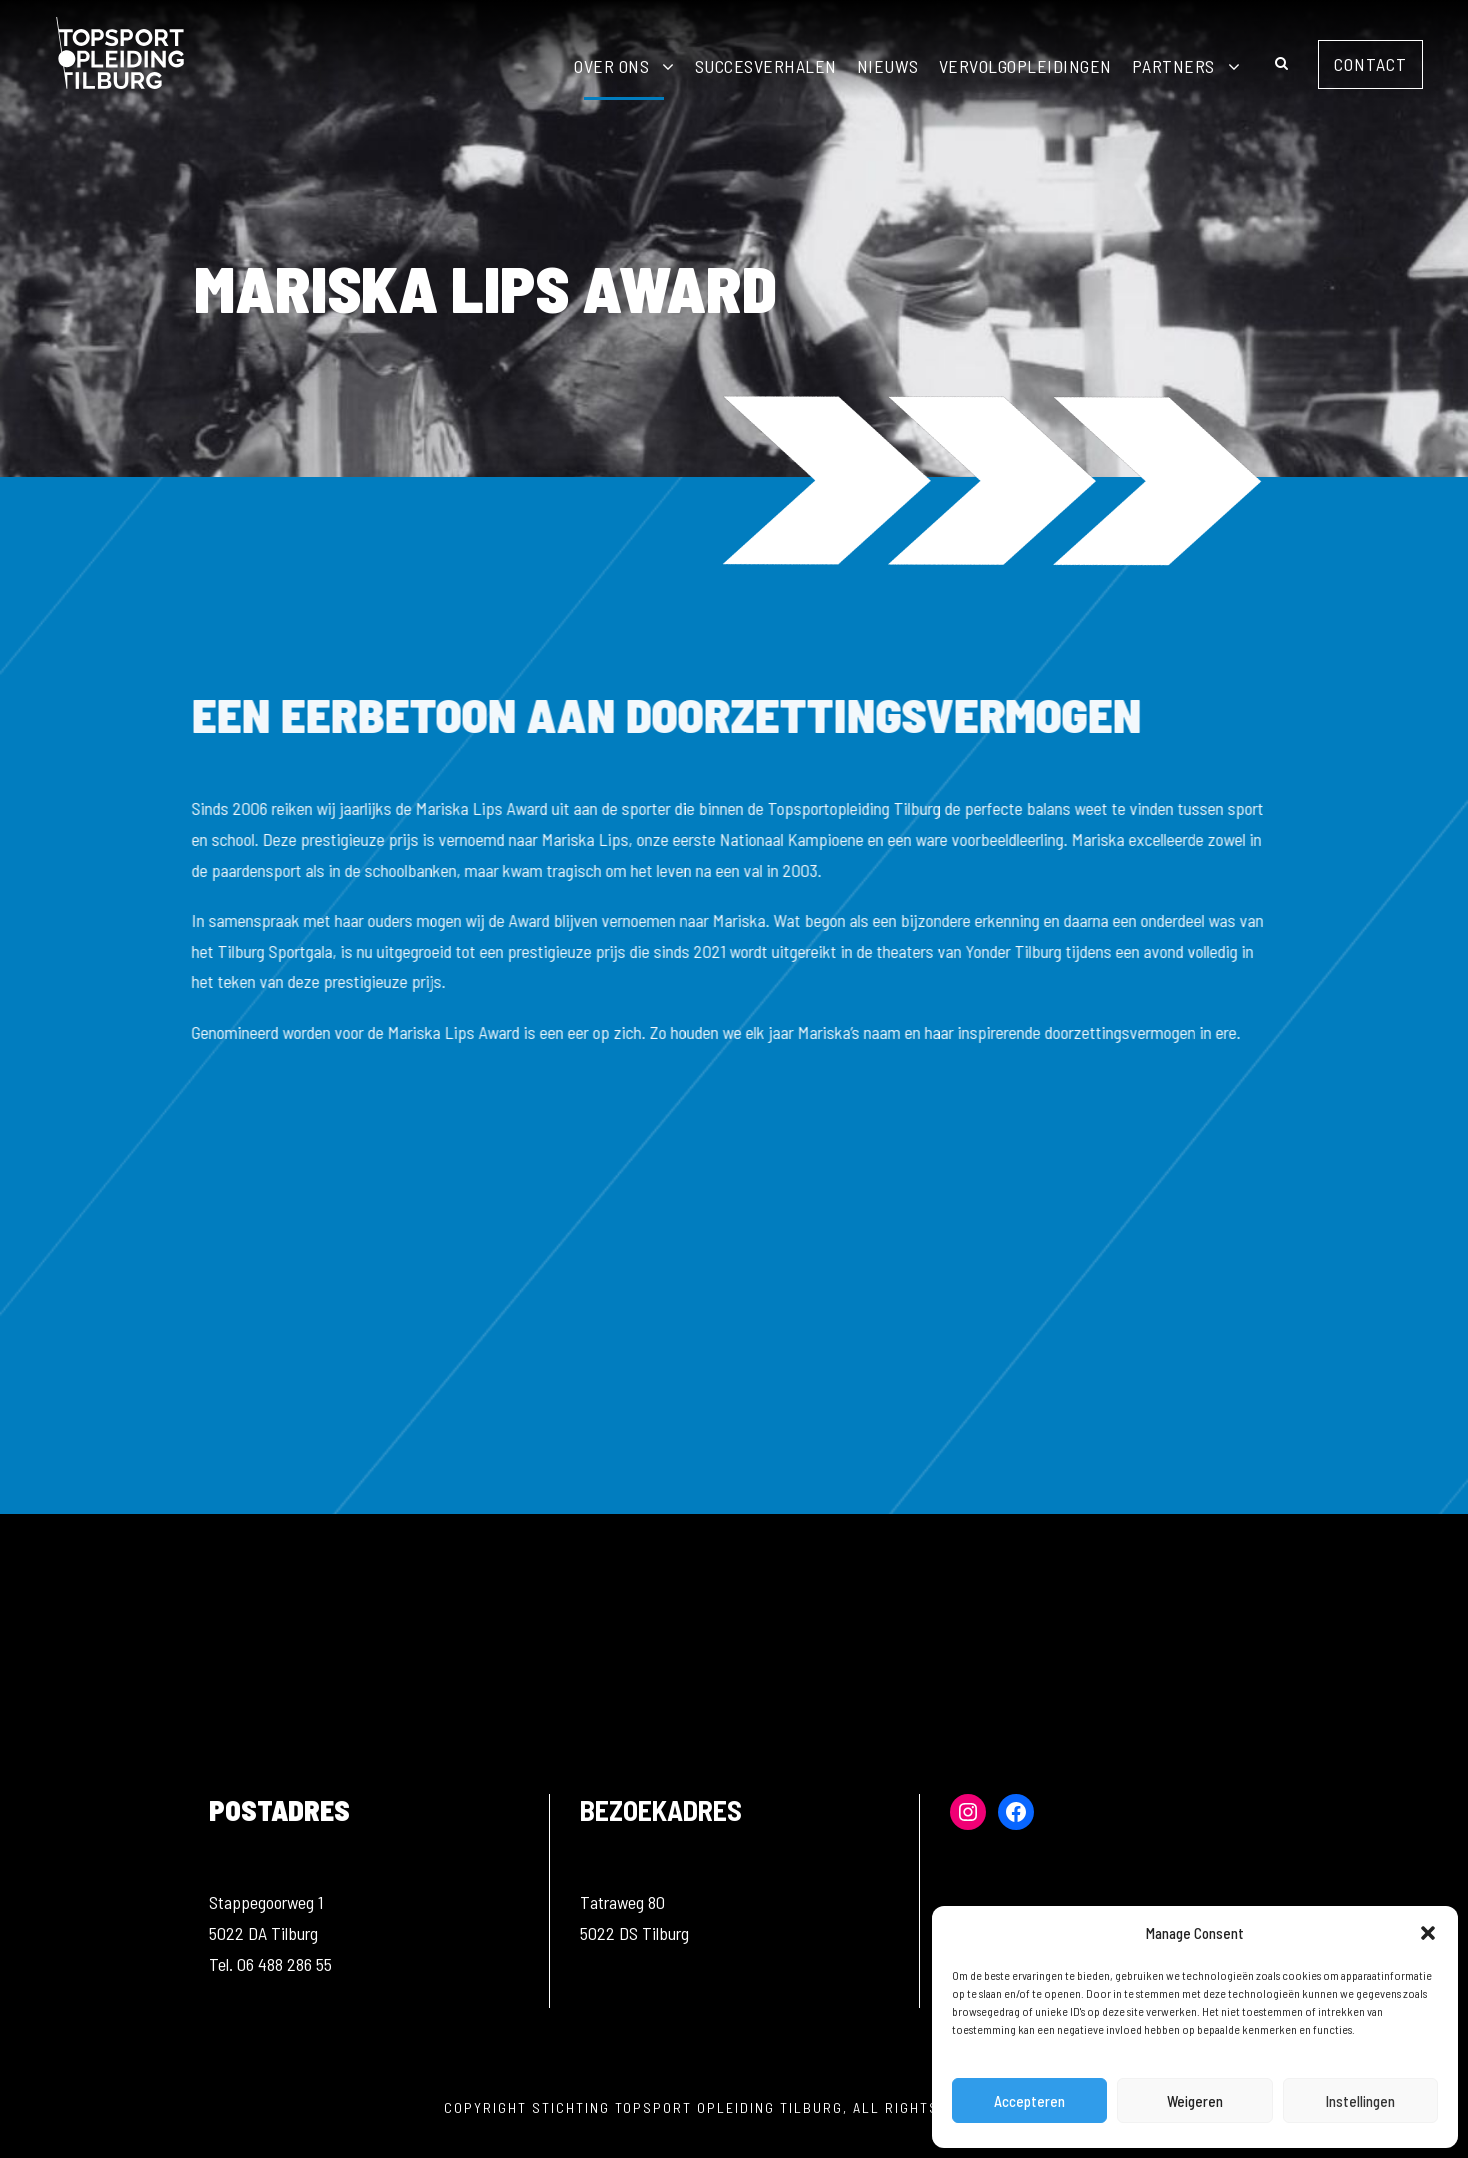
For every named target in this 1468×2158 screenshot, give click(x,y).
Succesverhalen (766, 66)
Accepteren (1029, 2101)
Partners (1173, 66)
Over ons (611, 66)
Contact (1370, 64)
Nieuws (888, 66)
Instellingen (1360, 2101)
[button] (1428, 1933)
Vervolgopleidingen (1025, 66)
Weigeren (1195, 2101)
